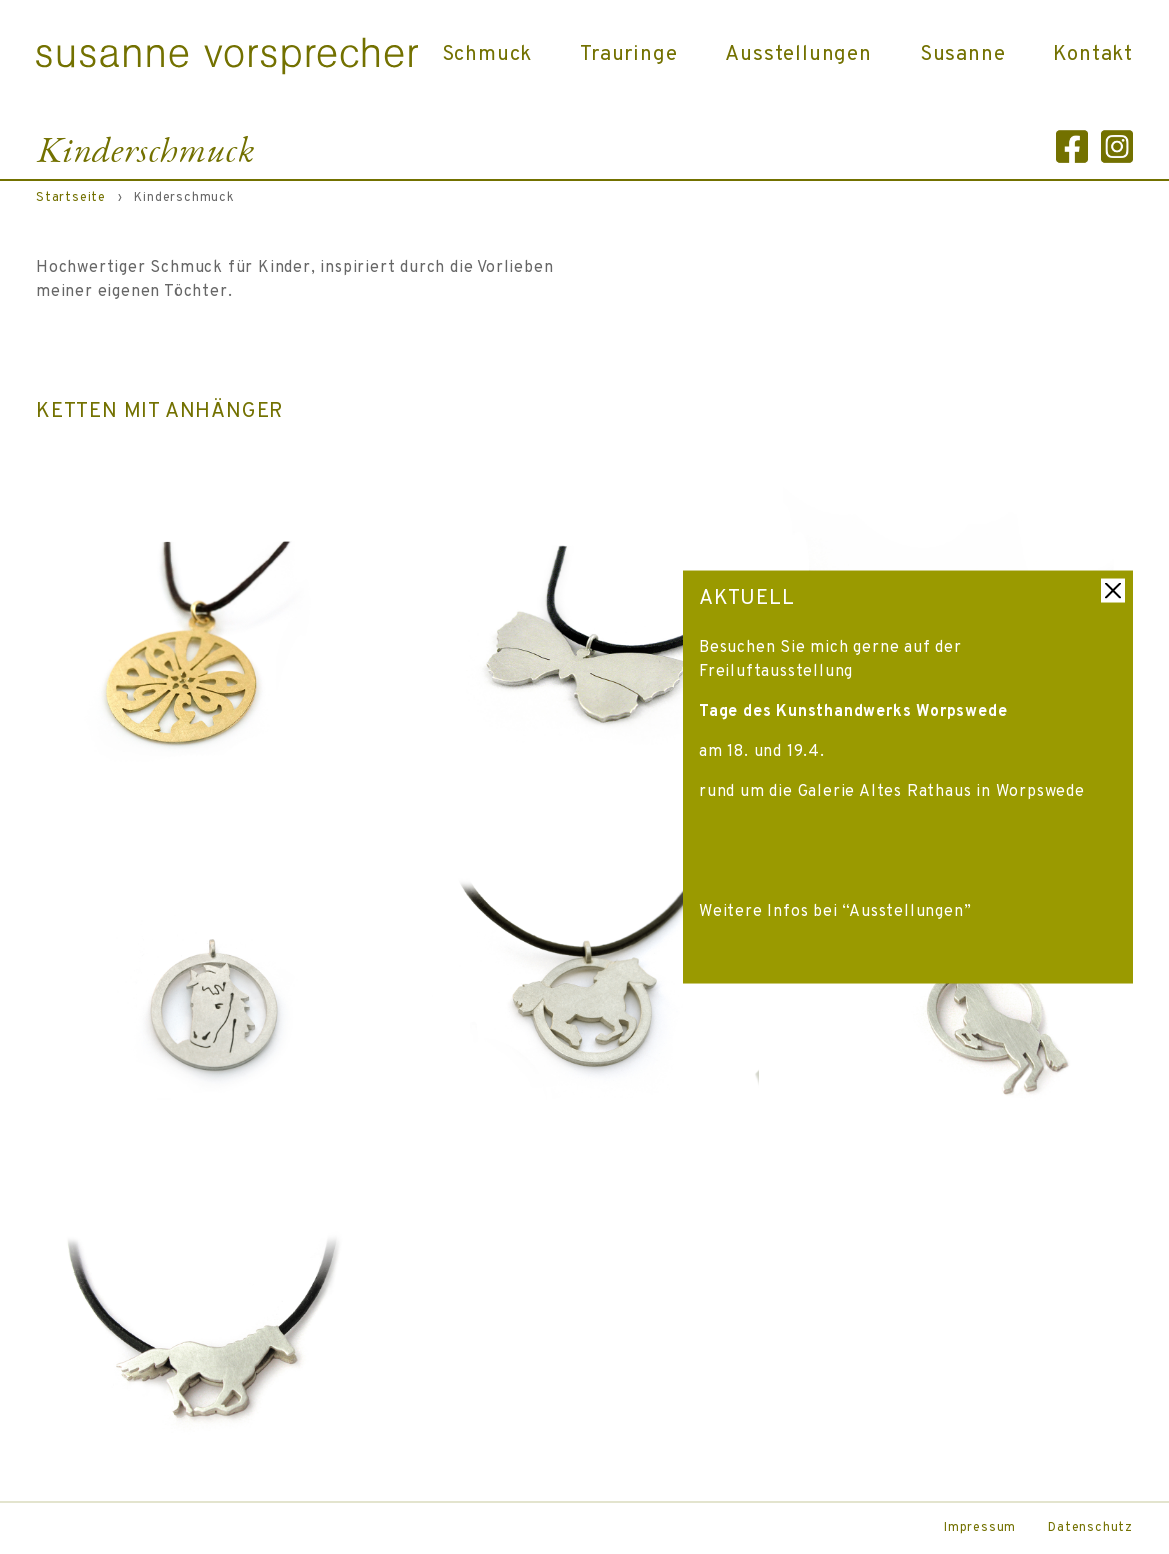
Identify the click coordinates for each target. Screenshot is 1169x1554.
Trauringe (628, 55)
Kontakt (1093, 55)
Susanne (963, 55)
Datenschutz (1090, 1528)
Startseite (71, 198)
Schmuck (487, 55)
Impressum (980, 1528)
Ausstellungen (798, 55)
